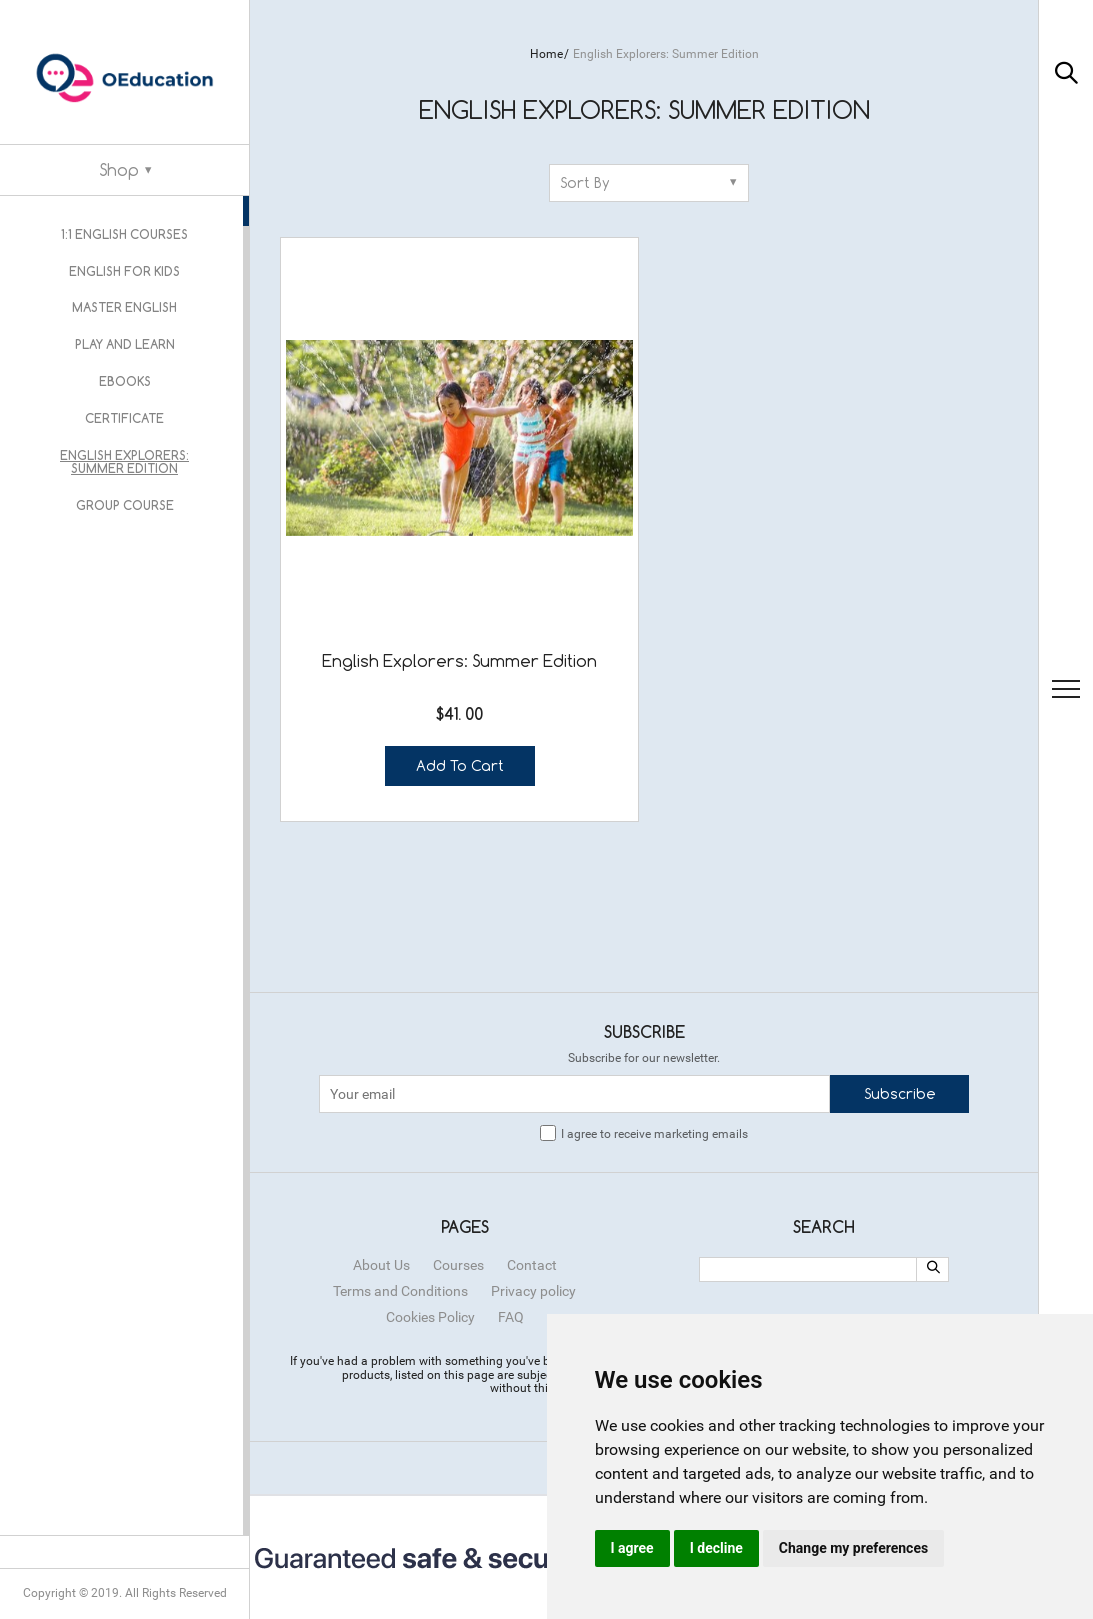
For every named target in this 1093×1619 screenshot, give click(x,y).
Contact (532, 1126)
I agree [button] (632, 1548)
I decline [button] (716, 1548)
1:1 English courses (124, 233)
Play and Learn (125, 335)
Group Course (125, 484)
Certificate (124, 402)
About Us (381, 1126)
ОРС (723, 1222)
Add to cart (398, 621)
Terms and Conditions (400, 1152)
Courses (458, 1126)
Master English (124, 301)
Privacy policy (533, 1152)
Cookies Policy (430, 1178)
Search (824, 1088)
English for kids (124, 267)
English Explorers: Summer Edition (124, 443)
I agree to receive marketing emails (654, 995)
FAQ (511, 1178)
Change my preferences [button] (853, 1548)
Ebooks (125, 368)
